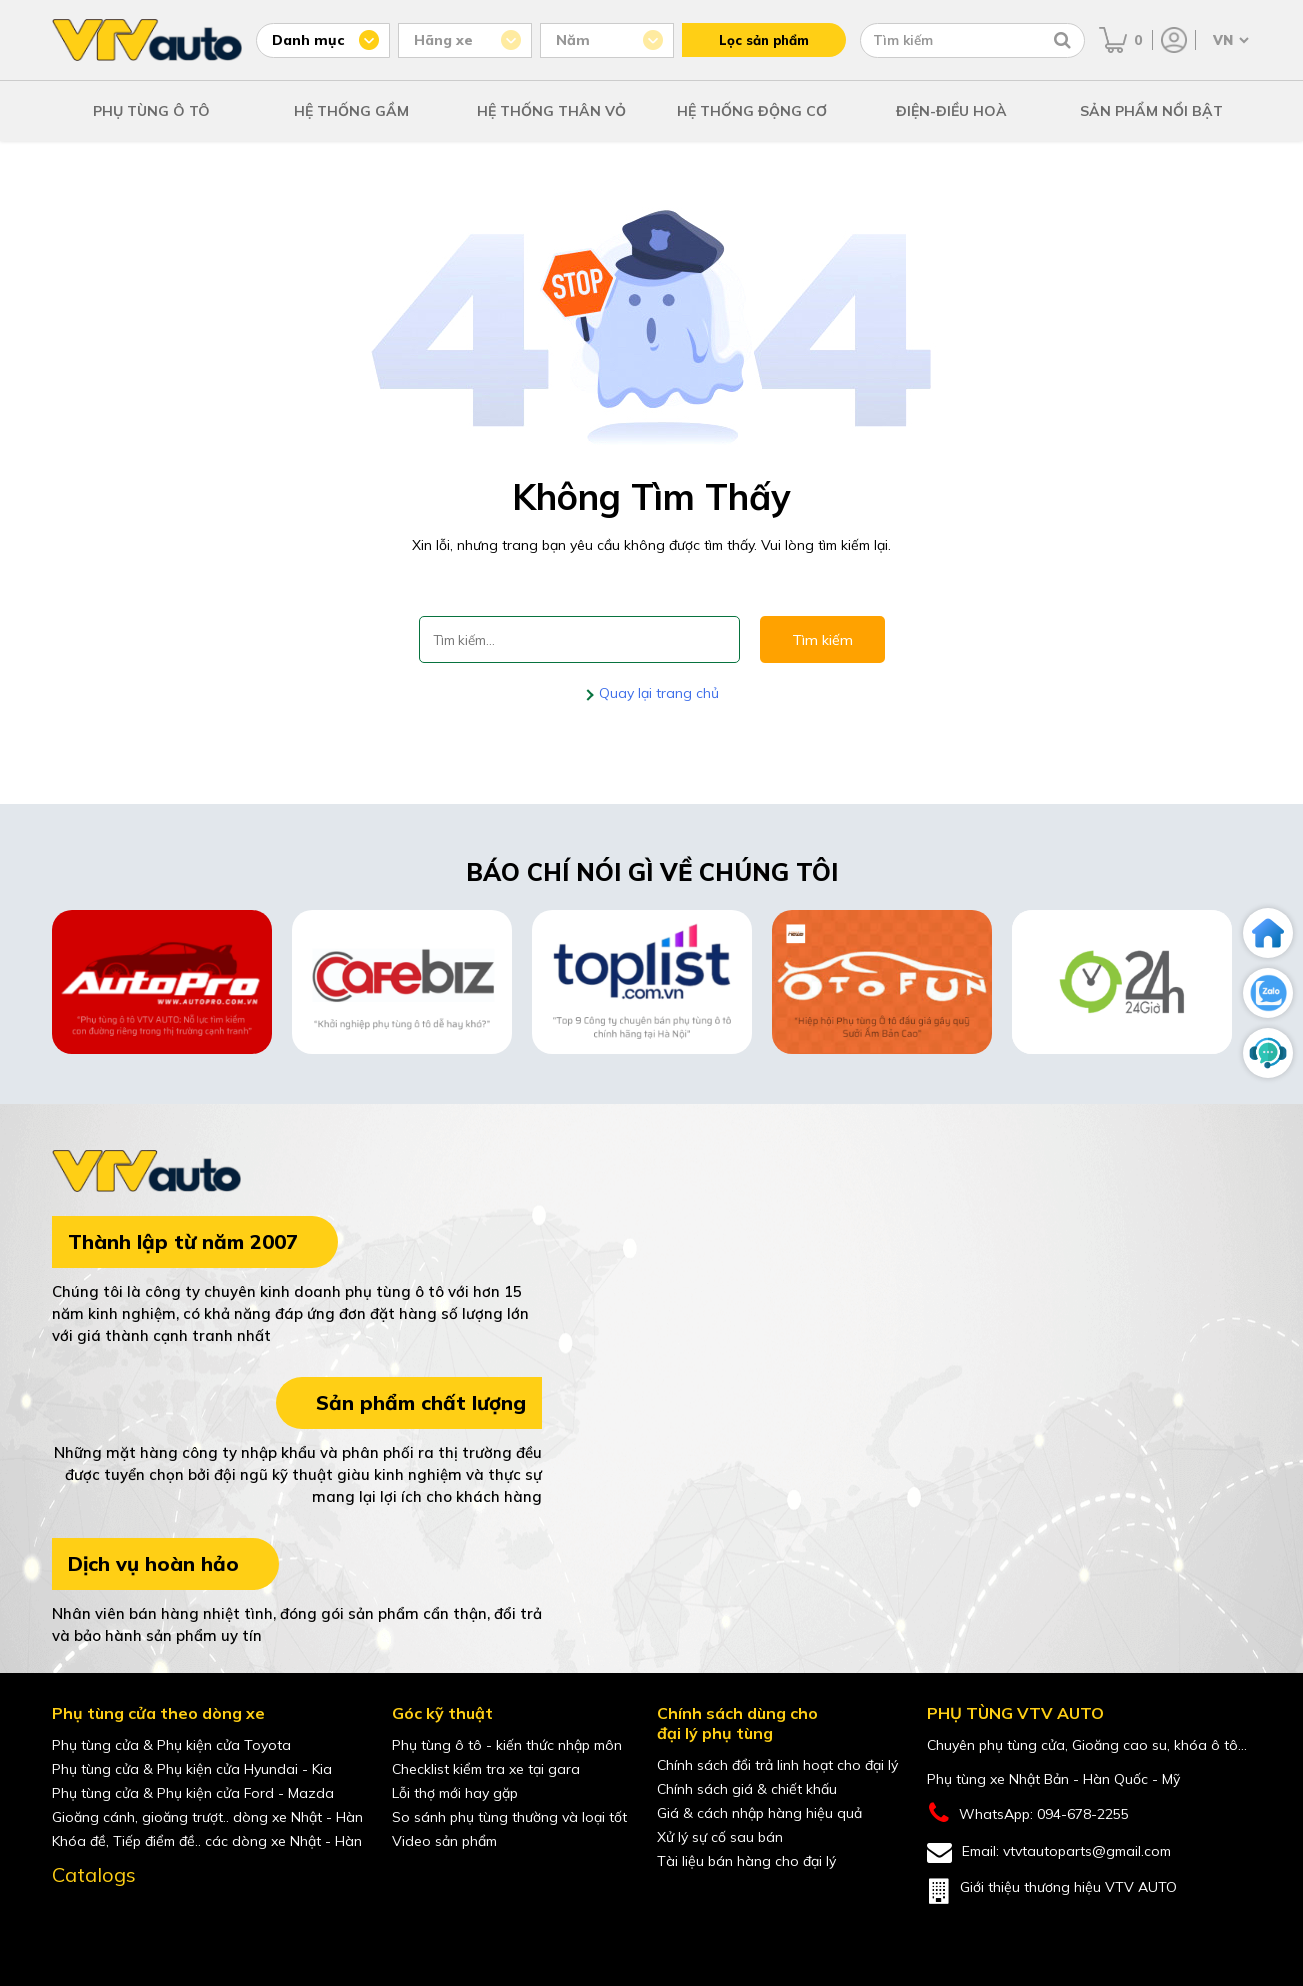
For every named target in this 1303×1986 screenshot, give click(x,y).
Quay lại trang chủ (657, 693)
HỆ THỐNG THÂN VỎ (551, 111)
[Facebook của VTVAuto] (68, 1920)
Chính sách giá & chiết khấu (747, 1789)
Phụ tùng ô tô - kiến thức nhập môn (507, 1745)
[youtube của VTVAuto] (110, 1920)
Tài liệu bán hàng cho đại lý (746, 1861)
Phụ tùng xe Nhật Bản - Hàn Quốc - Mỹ (1053, 1779)
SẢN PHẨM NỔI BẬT (1151, 111)
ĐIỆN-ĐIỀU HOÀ (951, 111)
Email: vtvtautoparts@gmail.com (1049, 1852)
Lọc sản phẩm (764, 40)
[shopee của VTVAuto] (152, 1920)
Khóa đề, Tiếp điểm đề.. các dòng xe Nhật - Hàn (207, 1841)
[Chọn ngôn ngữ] (1229, 40)
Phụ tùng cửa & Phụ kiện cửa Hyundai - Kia (192, 1769)
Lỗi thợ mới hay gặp (455, 1793)
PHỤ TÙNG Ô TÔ (151, 111)
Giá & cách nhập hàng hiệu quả (759, 1813)
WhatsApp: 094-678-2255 (1028, 1813)
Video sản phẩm (444, 1841)
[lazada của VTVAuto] (194, 1920)
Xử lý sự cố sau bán (720, 1837)
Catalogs (94, 1875)
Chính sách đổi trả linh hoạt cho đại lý (777, 1765)
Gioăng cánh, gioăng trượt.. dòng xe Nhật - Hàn (207, 1817)
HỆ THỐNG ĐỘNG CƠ (752, 111)
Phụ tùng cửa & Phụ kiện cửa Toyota (171, 1745)
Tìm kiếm (822, 640)
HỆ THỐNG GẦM (351, 111)
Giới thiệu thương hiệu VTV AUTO (1052, 1891)
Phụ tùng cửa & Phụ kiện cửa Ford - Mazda (193, 1793)
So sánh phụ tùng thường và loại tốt (509, 1817)
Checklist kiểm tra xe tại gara (486, 1769)
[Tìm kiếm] (1062, 40)
